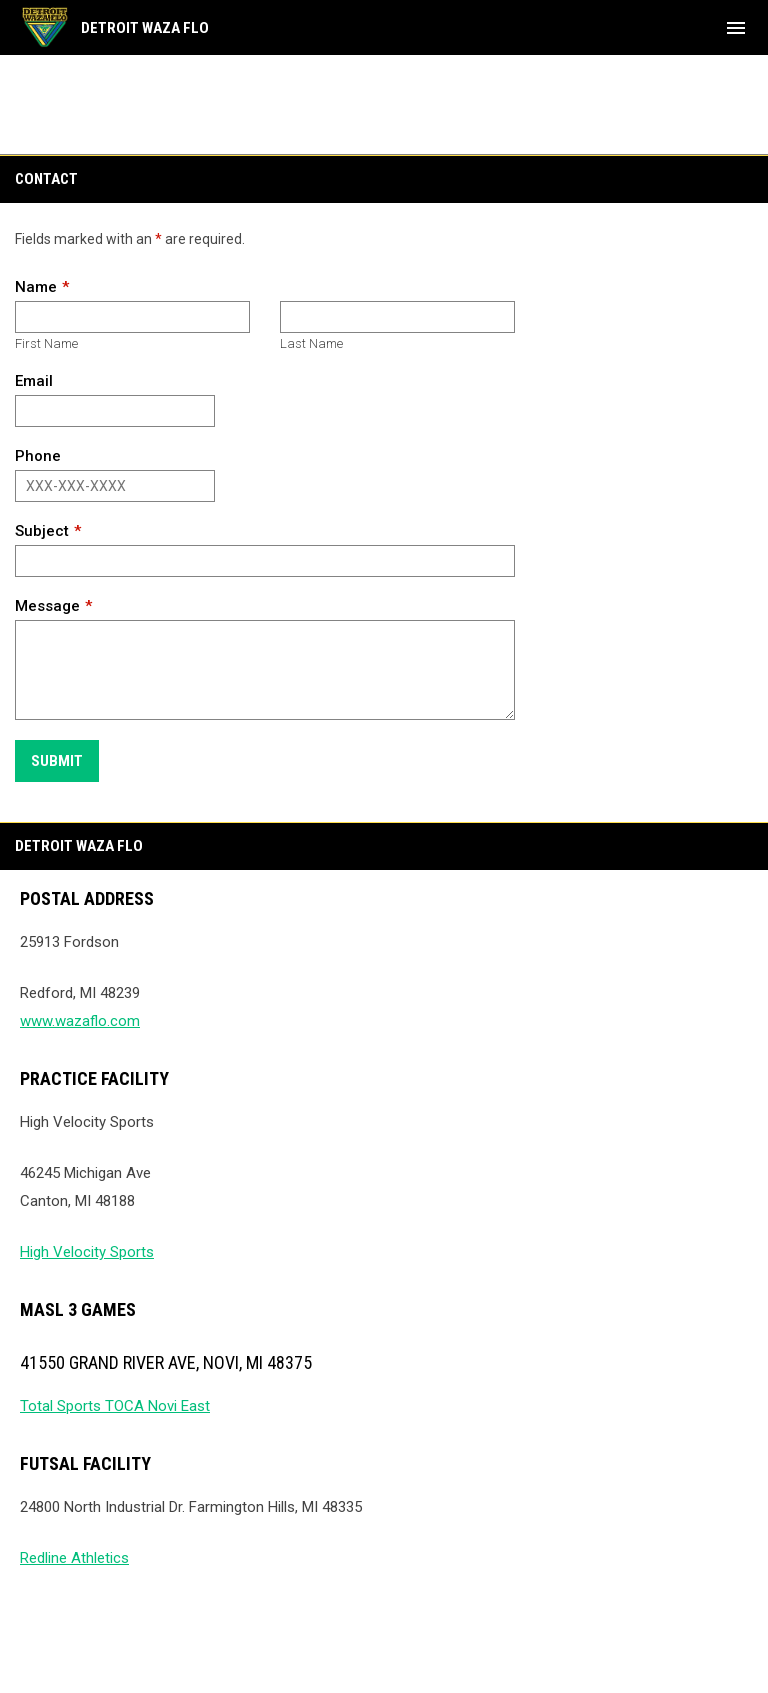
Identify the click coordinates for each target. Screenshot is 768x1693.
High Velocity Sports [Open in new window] (87, 1252)
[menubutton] (736, 28)
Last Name (311, 343)
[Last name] (397, 317)
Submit (57, 761)
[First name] (132, 317)
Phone (38, 456)
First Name (46, 343)
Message (47, 606)
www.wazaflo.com (80, 1021)
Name (36, 287)
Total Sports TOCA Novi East (115, 1406)
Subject (42, 531)
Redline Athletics (74, 1558)
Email (34, 381)
